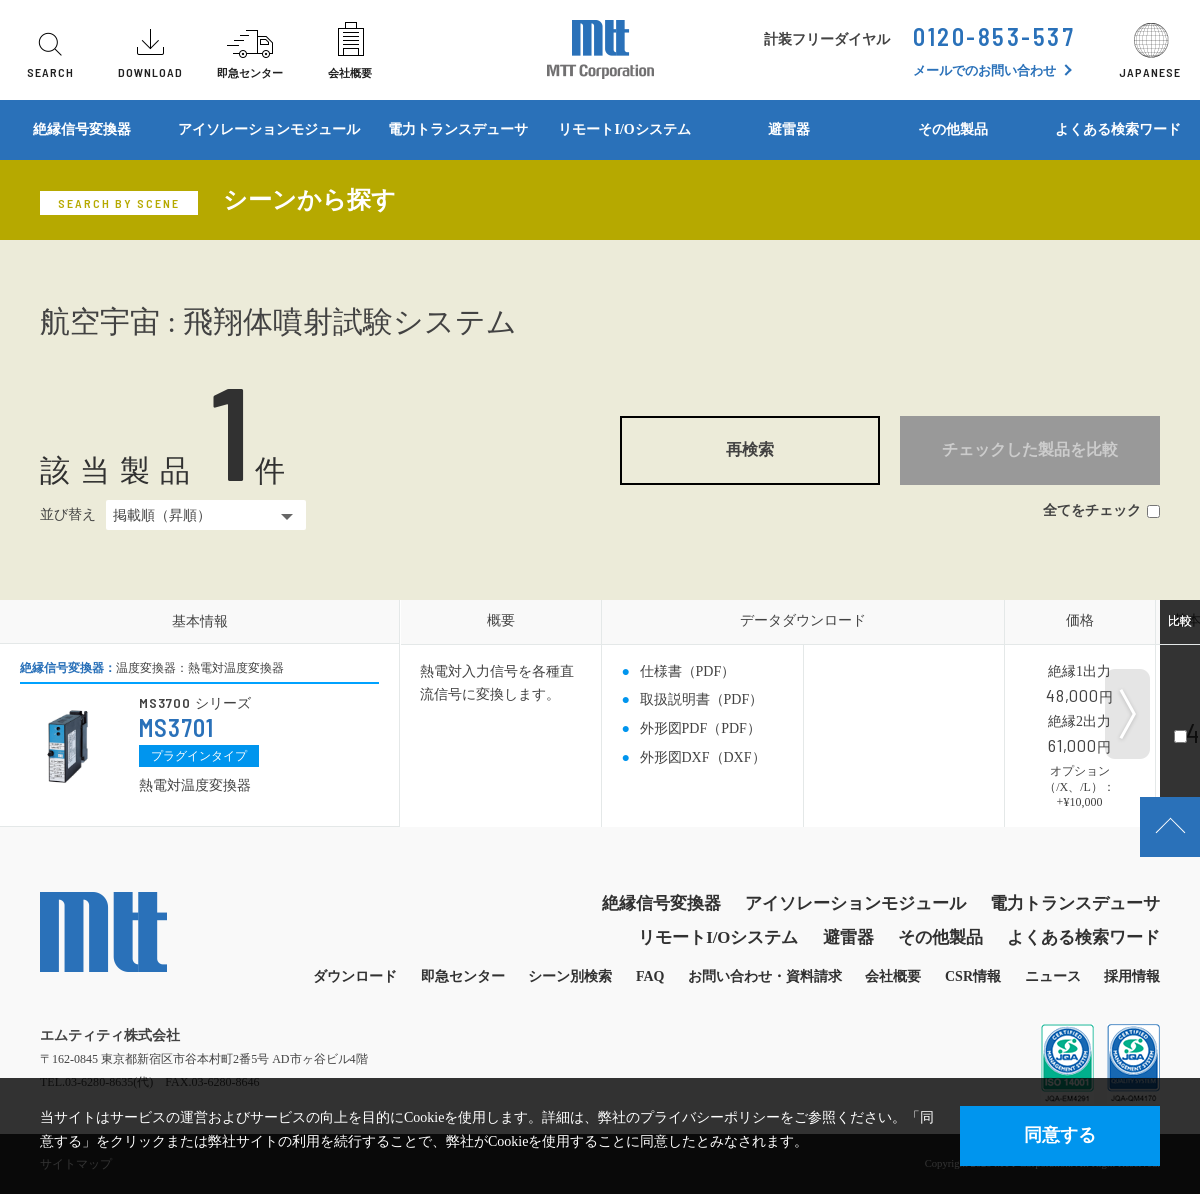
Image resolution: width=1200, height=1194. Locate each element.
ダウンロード (355, 976)
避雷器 (789, 129)
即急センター (463, 976)
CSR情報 (973, 976)
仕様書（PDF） (688, 671)
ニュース (1053, 976)
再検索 (750, 449)
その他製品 (953, 129)
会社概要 (893, 976)
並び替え (68, 514)
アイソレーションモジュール (269, 129)
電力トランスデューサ (458, 129)
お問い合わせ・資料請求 (765, 976)
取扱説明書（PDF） (702, 699)
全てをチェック (1101, 510)
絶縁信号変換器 (82, 129)
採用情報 (1132, 976)
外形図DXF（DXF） (703, 757)
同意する (1060, 1135)
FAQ (650, 976)
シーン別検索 (570, 976)
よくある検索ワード (1083, 937)
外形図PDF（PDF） (700, 728)
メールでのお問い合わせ (984, 70)
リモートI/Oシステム (624, 129)
